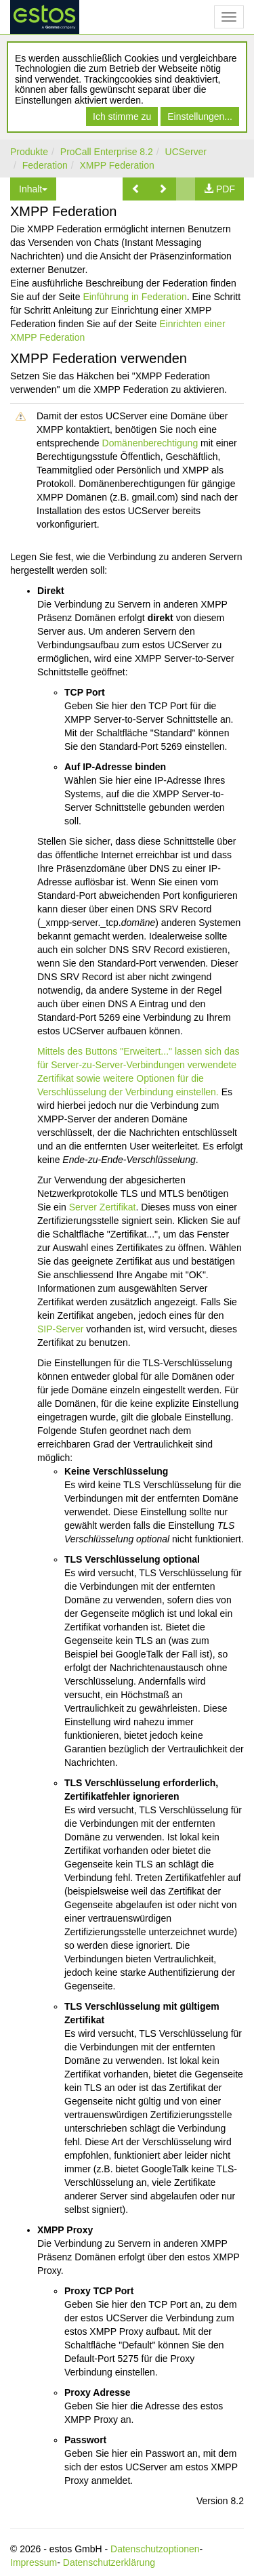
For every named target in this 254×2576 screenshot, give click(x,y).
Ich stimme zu (122, 116)
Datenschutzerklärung (109, 2562)
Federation (45, 165)
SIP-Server (60, 1329)
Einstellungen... (199, 116)
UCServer (186, 151)
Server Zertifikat (102, 1207)
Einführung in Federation (134, 296)
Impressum (33, 2562)
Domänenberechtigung (150, 443)
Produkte (29, 151)
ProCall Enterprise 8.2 (106, 151)
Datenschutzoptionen (155, 2548)
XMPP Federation (117, 165)
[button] (136, 188)
